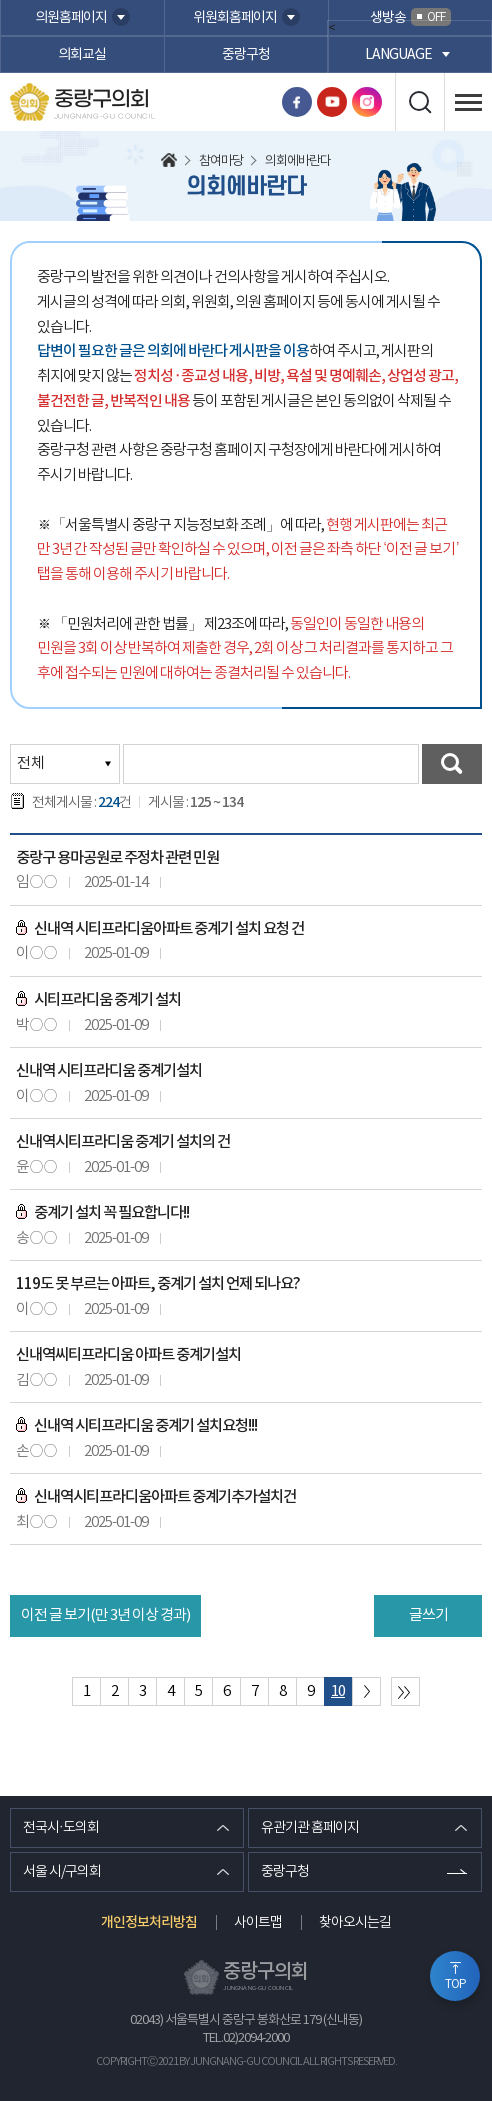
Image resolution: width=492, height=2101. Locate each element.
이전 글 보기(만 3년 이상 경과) (105, 1615)
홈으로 (169, 162)
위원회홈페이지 (235, 18)
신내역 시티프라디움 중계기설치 (109, 1071)
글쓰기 (428, 1615)
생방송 (410, 17)
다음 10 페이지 (366, 1691)
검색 (452, 764)
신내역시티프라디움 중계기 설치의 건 (123, 1142)
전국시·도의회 (61, 1828)
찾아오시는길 (355, 1923)
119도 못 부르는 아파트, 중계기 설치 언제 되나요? (158, 1284)
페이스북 (297, 102)
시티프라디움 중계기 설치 (98, 1000)
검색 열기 (419, 102)
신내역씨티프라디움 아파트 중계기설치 (128, 1355)
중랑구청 (246, 55)
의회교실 (82, 55)
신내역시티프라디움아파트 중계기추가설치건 (156, 1497)
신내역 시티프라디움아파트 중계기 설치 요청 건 (160, 929)
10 (338, 1691)
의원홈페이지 (71, 18)
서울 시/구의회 (62, 1872)
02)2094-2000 (256, 2038)
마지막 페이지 (405, 1691)
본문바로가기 (0, 0)
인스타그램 (367, 102)
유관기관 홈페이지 (310, 1828)
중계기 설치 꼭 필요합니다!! (102, 1213)
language (398, 55)
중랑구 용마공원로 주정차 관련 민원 (117, 858)
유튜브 (332, 102)
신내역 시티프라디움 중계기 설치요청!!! (136, 1426)
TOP (455, 1984)
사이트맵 (258, 1923)
